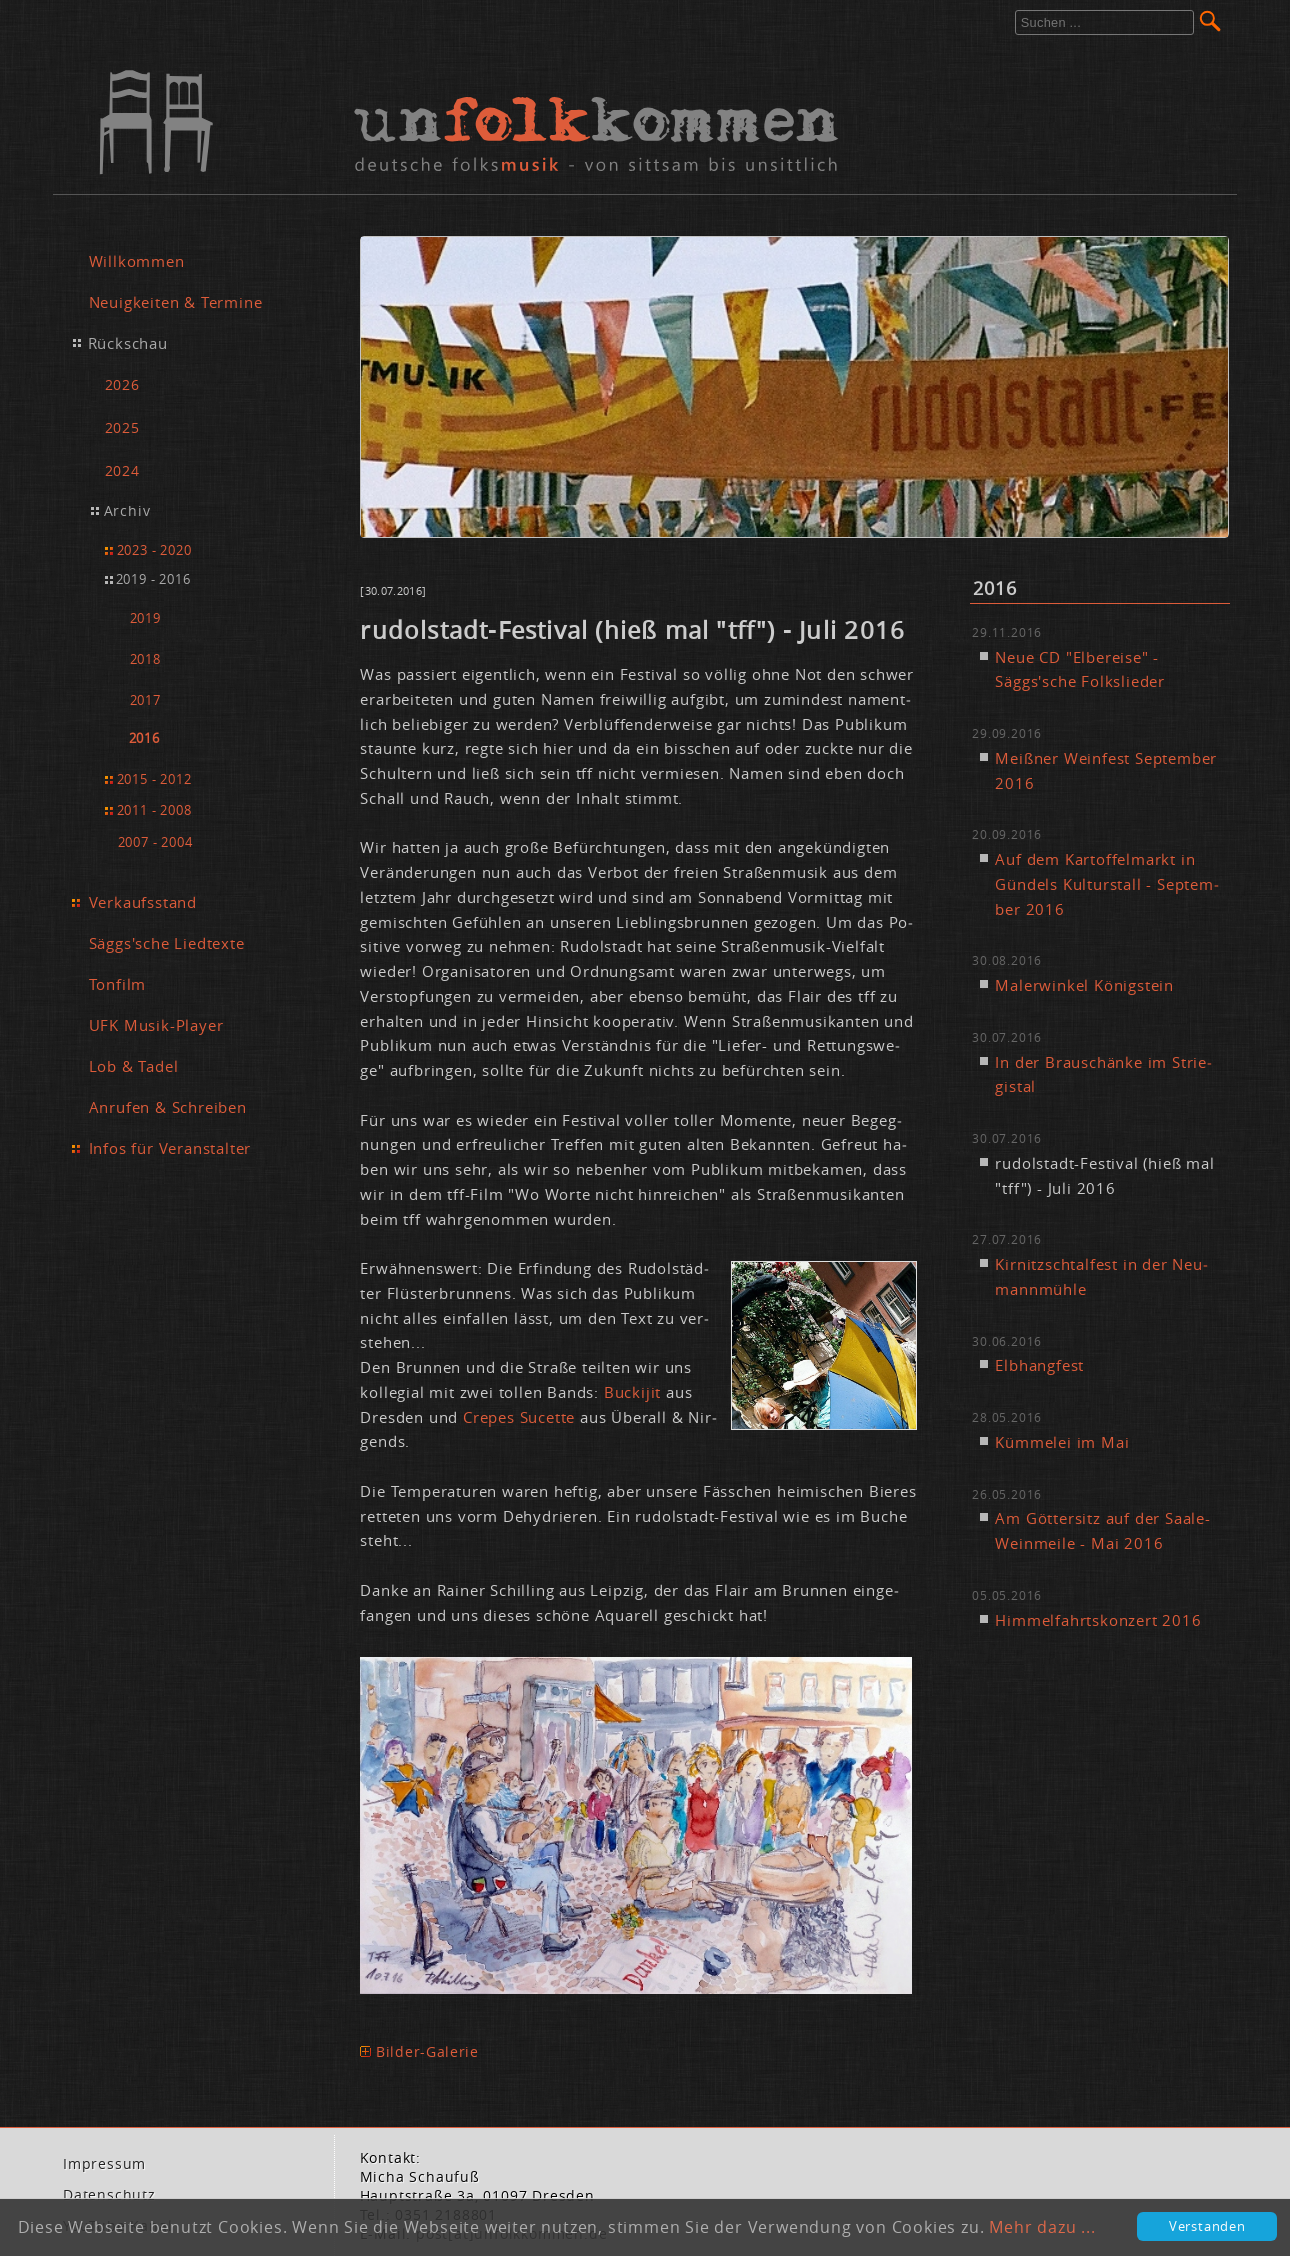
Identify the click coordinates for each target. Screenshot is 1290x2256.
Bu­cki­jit (635, 1392)
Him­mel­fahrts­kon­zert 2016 (1098, 1620)
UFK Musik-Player (156, 1025)
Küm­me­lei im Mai (1062, 1442)
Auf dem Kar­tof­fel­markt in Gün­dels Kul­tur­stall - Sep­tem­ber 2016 (1106, 884)
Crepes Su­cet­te (519, 1417)
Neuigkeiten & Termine (176, 302)
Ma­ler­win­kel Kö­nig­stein (1084, 985)
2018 (145, 659)
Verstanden (1207, 2226)
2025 (122, 427)
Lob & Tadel (134, 1066)
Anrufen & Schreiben (168, 1107)
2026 (122, 384)
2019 (145, 618)
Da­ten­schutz (109, 2195)
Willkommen (137, 261)
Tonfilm (118, 984)
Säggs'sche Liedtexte (167, 943)
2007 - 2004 (155, 842)
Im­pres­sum (104, 2164)
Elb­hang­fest (1039, 1365)
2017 (145, 700)
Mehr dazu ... (1042, 2227)
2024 (122, 470)
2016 (144, 738)
